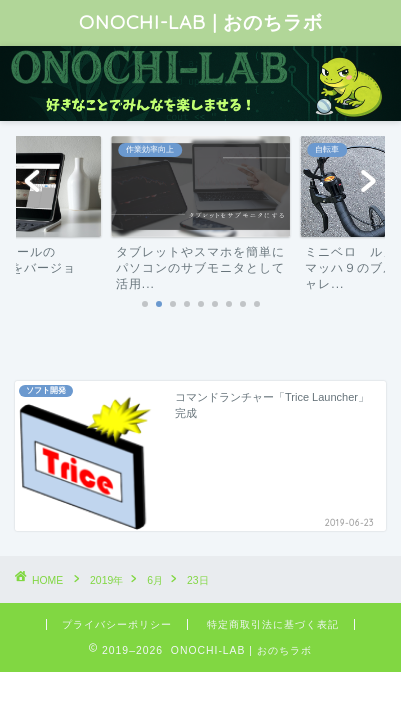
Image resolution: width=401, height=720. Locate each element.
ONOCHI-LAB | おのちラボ (201, 22)
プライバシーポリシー (117, 624)
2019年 (106, 580)
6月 (155, 580)
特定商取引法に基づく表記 (273, 624)
